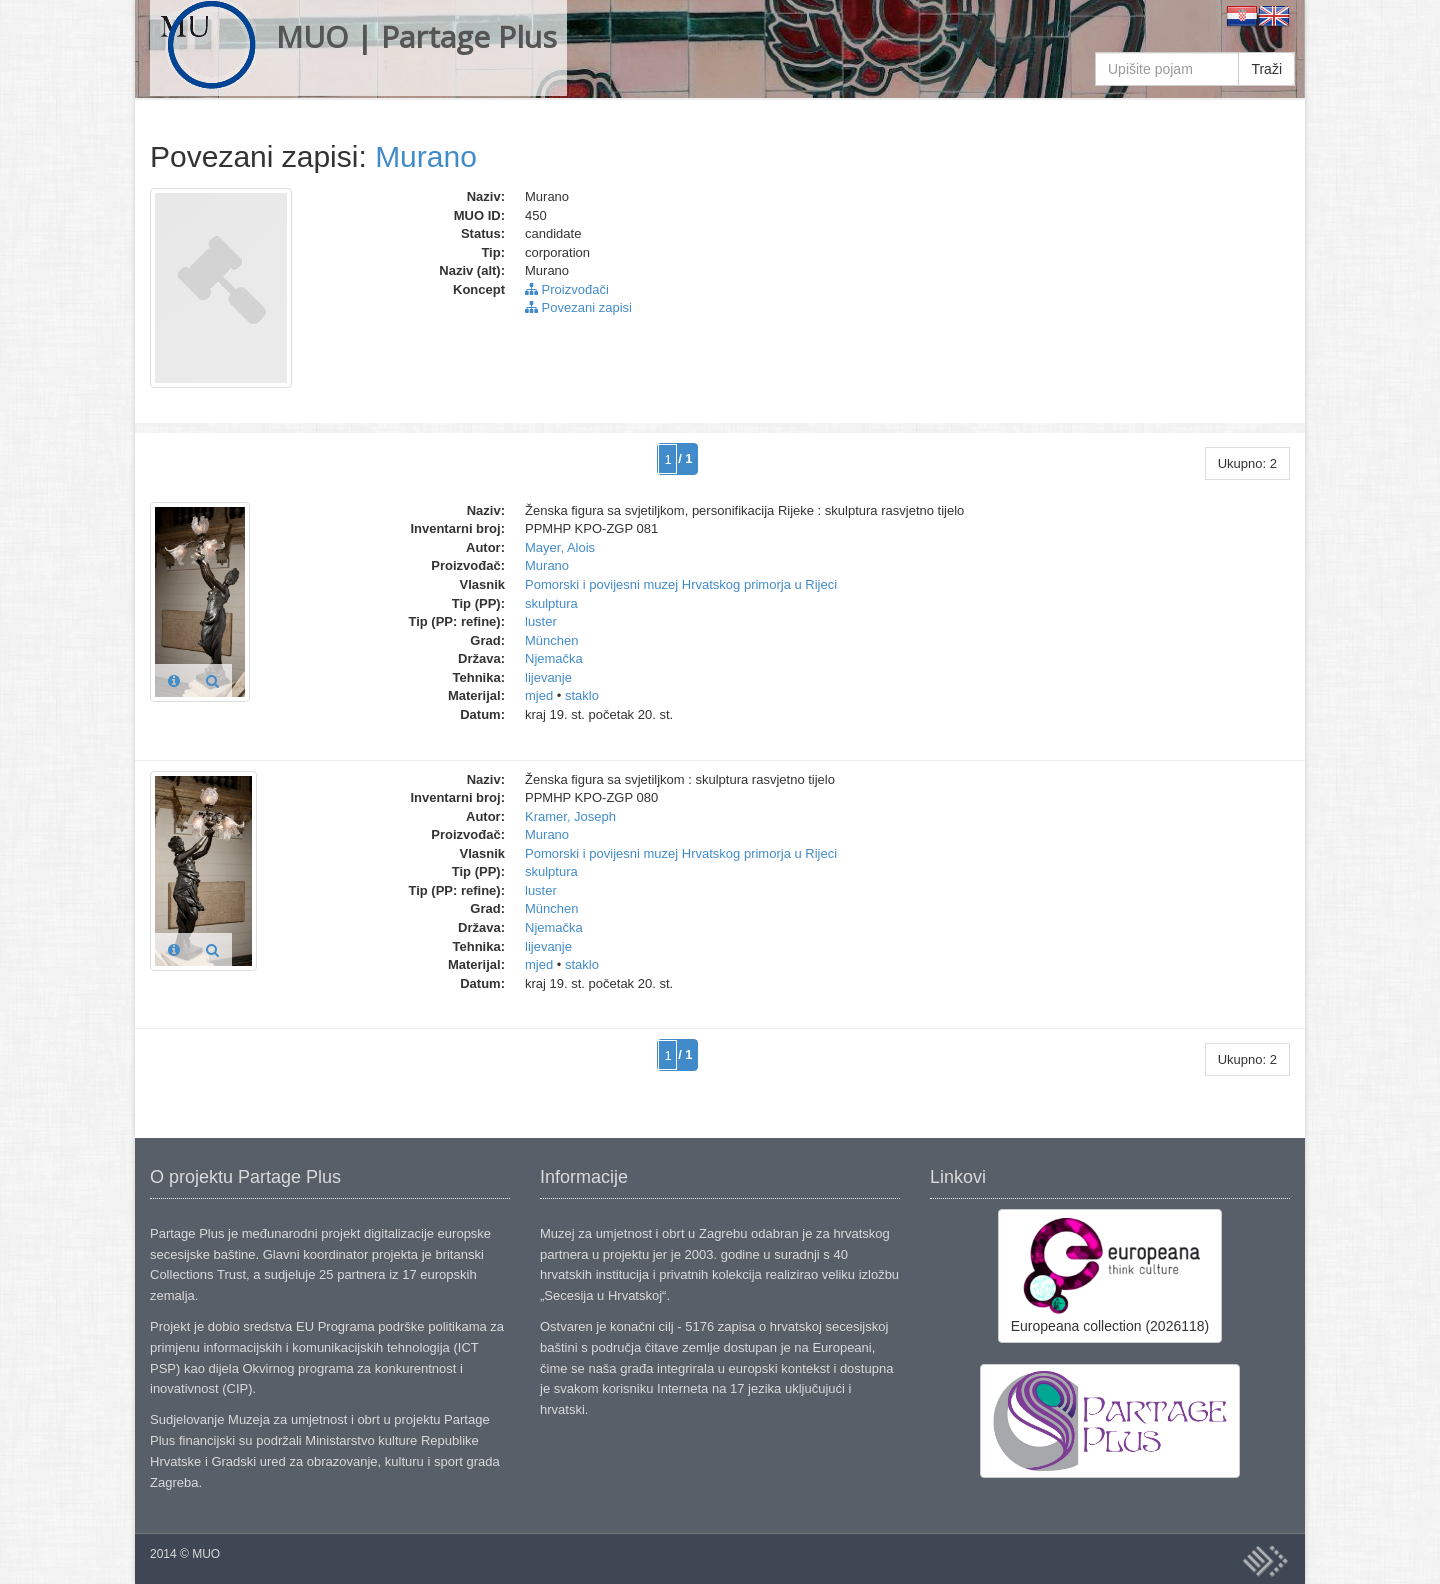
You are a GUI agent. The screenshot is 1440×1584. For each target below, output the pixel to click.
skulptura (551, 603)
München (551, 640)
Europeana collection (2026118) (1110, 1275)
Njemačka (554, 658)
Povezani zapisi (578, 307)
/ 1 (685, 458)
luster (541, 621)
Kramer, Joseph (570, 816)
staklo (582, 695)
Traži (1266, 69)
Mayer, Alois (560, 547)
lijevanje (548, 677)
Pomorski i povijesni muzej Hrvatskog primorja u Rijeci (681, 584)
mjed (539, 695)
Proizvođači (567, 289)
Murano (426, 156)
